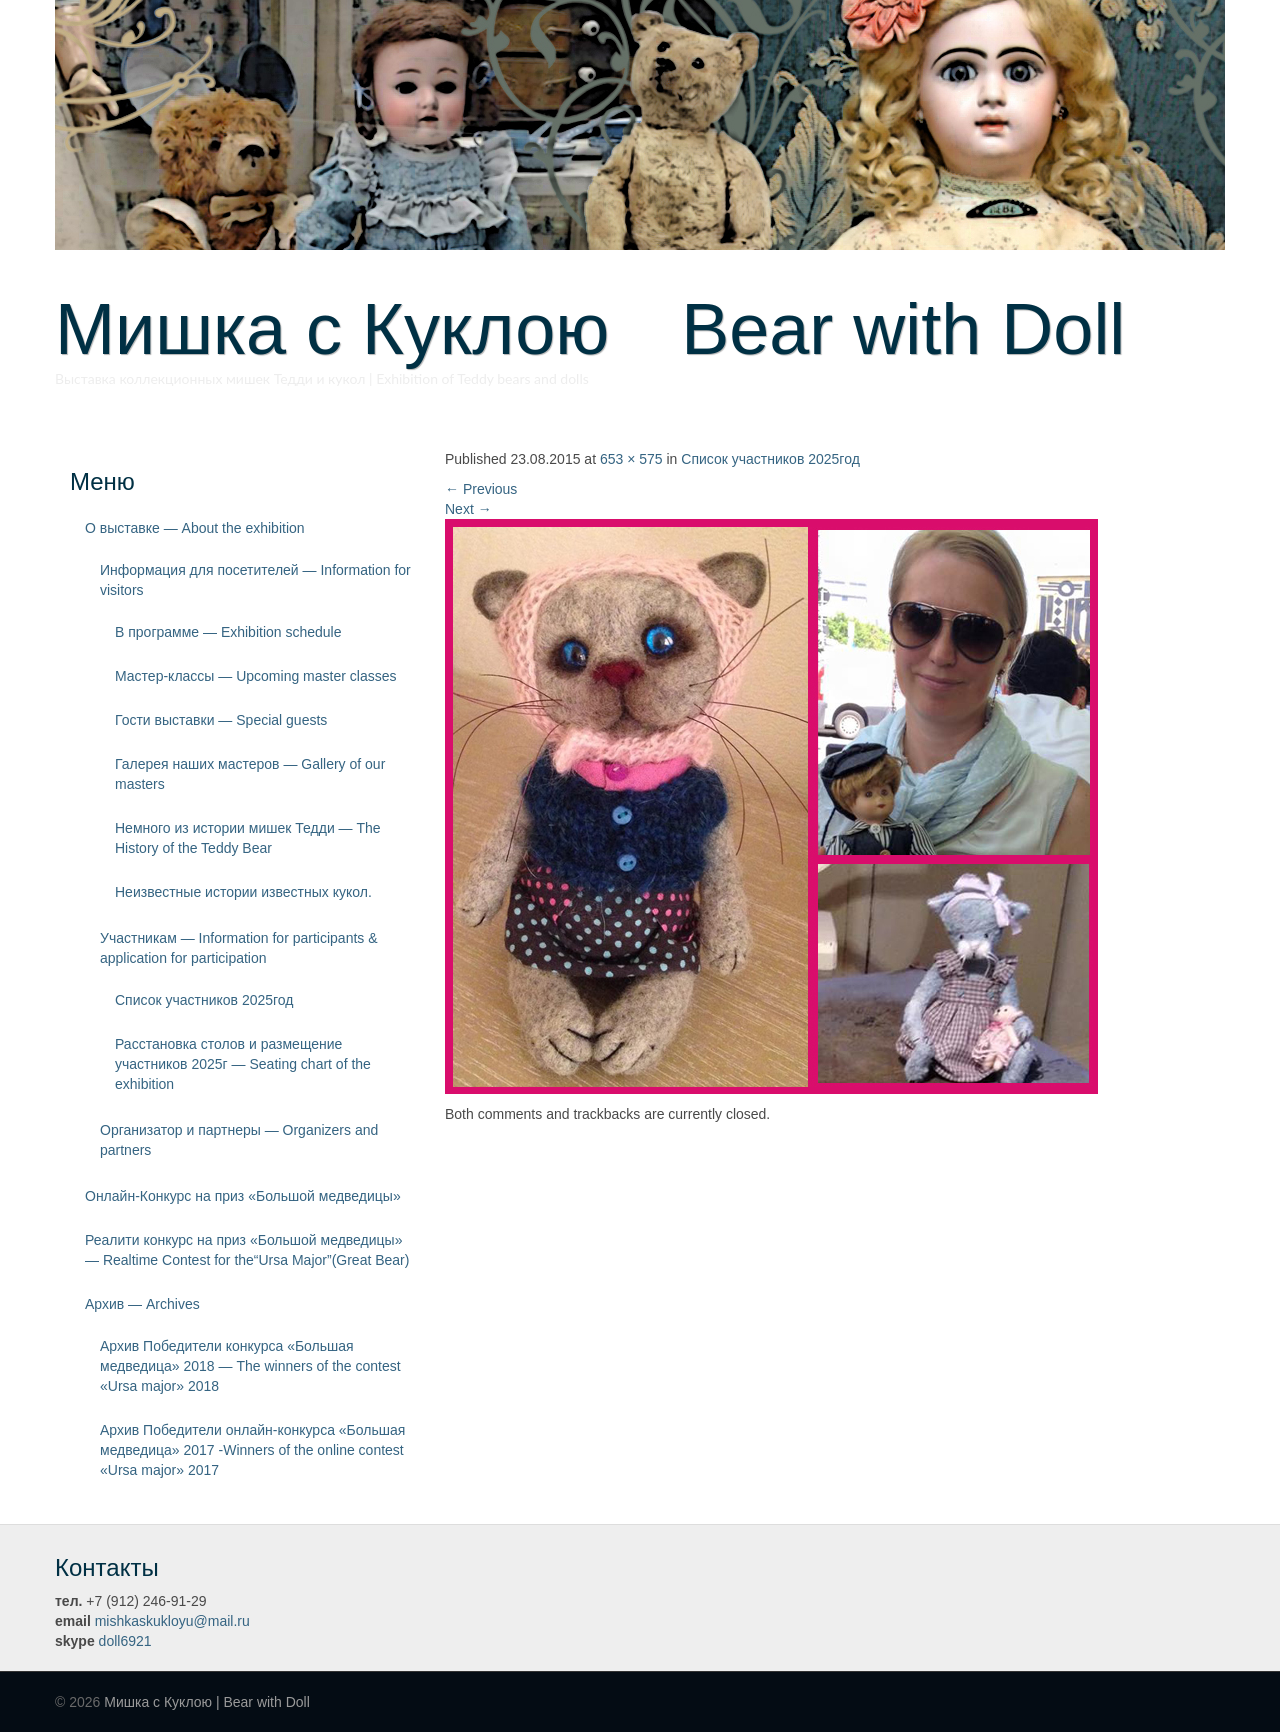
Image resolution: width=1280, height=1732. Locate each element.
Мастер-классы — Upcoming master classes (255, 676)
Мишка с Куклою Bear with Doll (590, 329)
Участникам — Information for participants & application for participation (239, 948)
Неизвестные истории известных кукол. (243, 892)
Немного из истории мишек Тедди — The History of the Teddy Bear (248, 838)
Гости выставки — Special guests (221, 720)
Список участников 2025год (204, 1000)
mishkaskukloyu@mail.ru (172, 1621)
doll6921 (125, 1641)
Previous (481, 489)
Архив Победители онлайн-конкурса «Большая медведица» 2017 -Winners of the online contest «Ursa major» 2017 (252, 1450)
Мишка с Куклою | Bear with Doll (207, 1702)
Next (468, 509)
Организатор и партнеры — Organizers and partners (239, 1140)
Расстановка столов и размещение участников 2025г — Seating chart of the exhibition (243, 1064)
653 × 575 (631, 459)
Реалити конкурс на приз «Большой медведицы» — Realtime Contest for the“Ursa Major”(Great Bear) (247, 1250)
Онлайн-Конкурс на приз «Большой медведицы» (243, 1196)
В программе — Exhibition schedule (228, 632)
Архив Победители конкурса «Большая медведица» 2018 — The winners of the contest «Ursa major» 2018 (250, 1366)
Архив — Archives (142, 1304)
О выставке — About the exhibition (195, 528)
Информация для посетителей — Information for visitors (255, 580)
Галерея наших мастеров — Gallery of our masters (250, 774)
